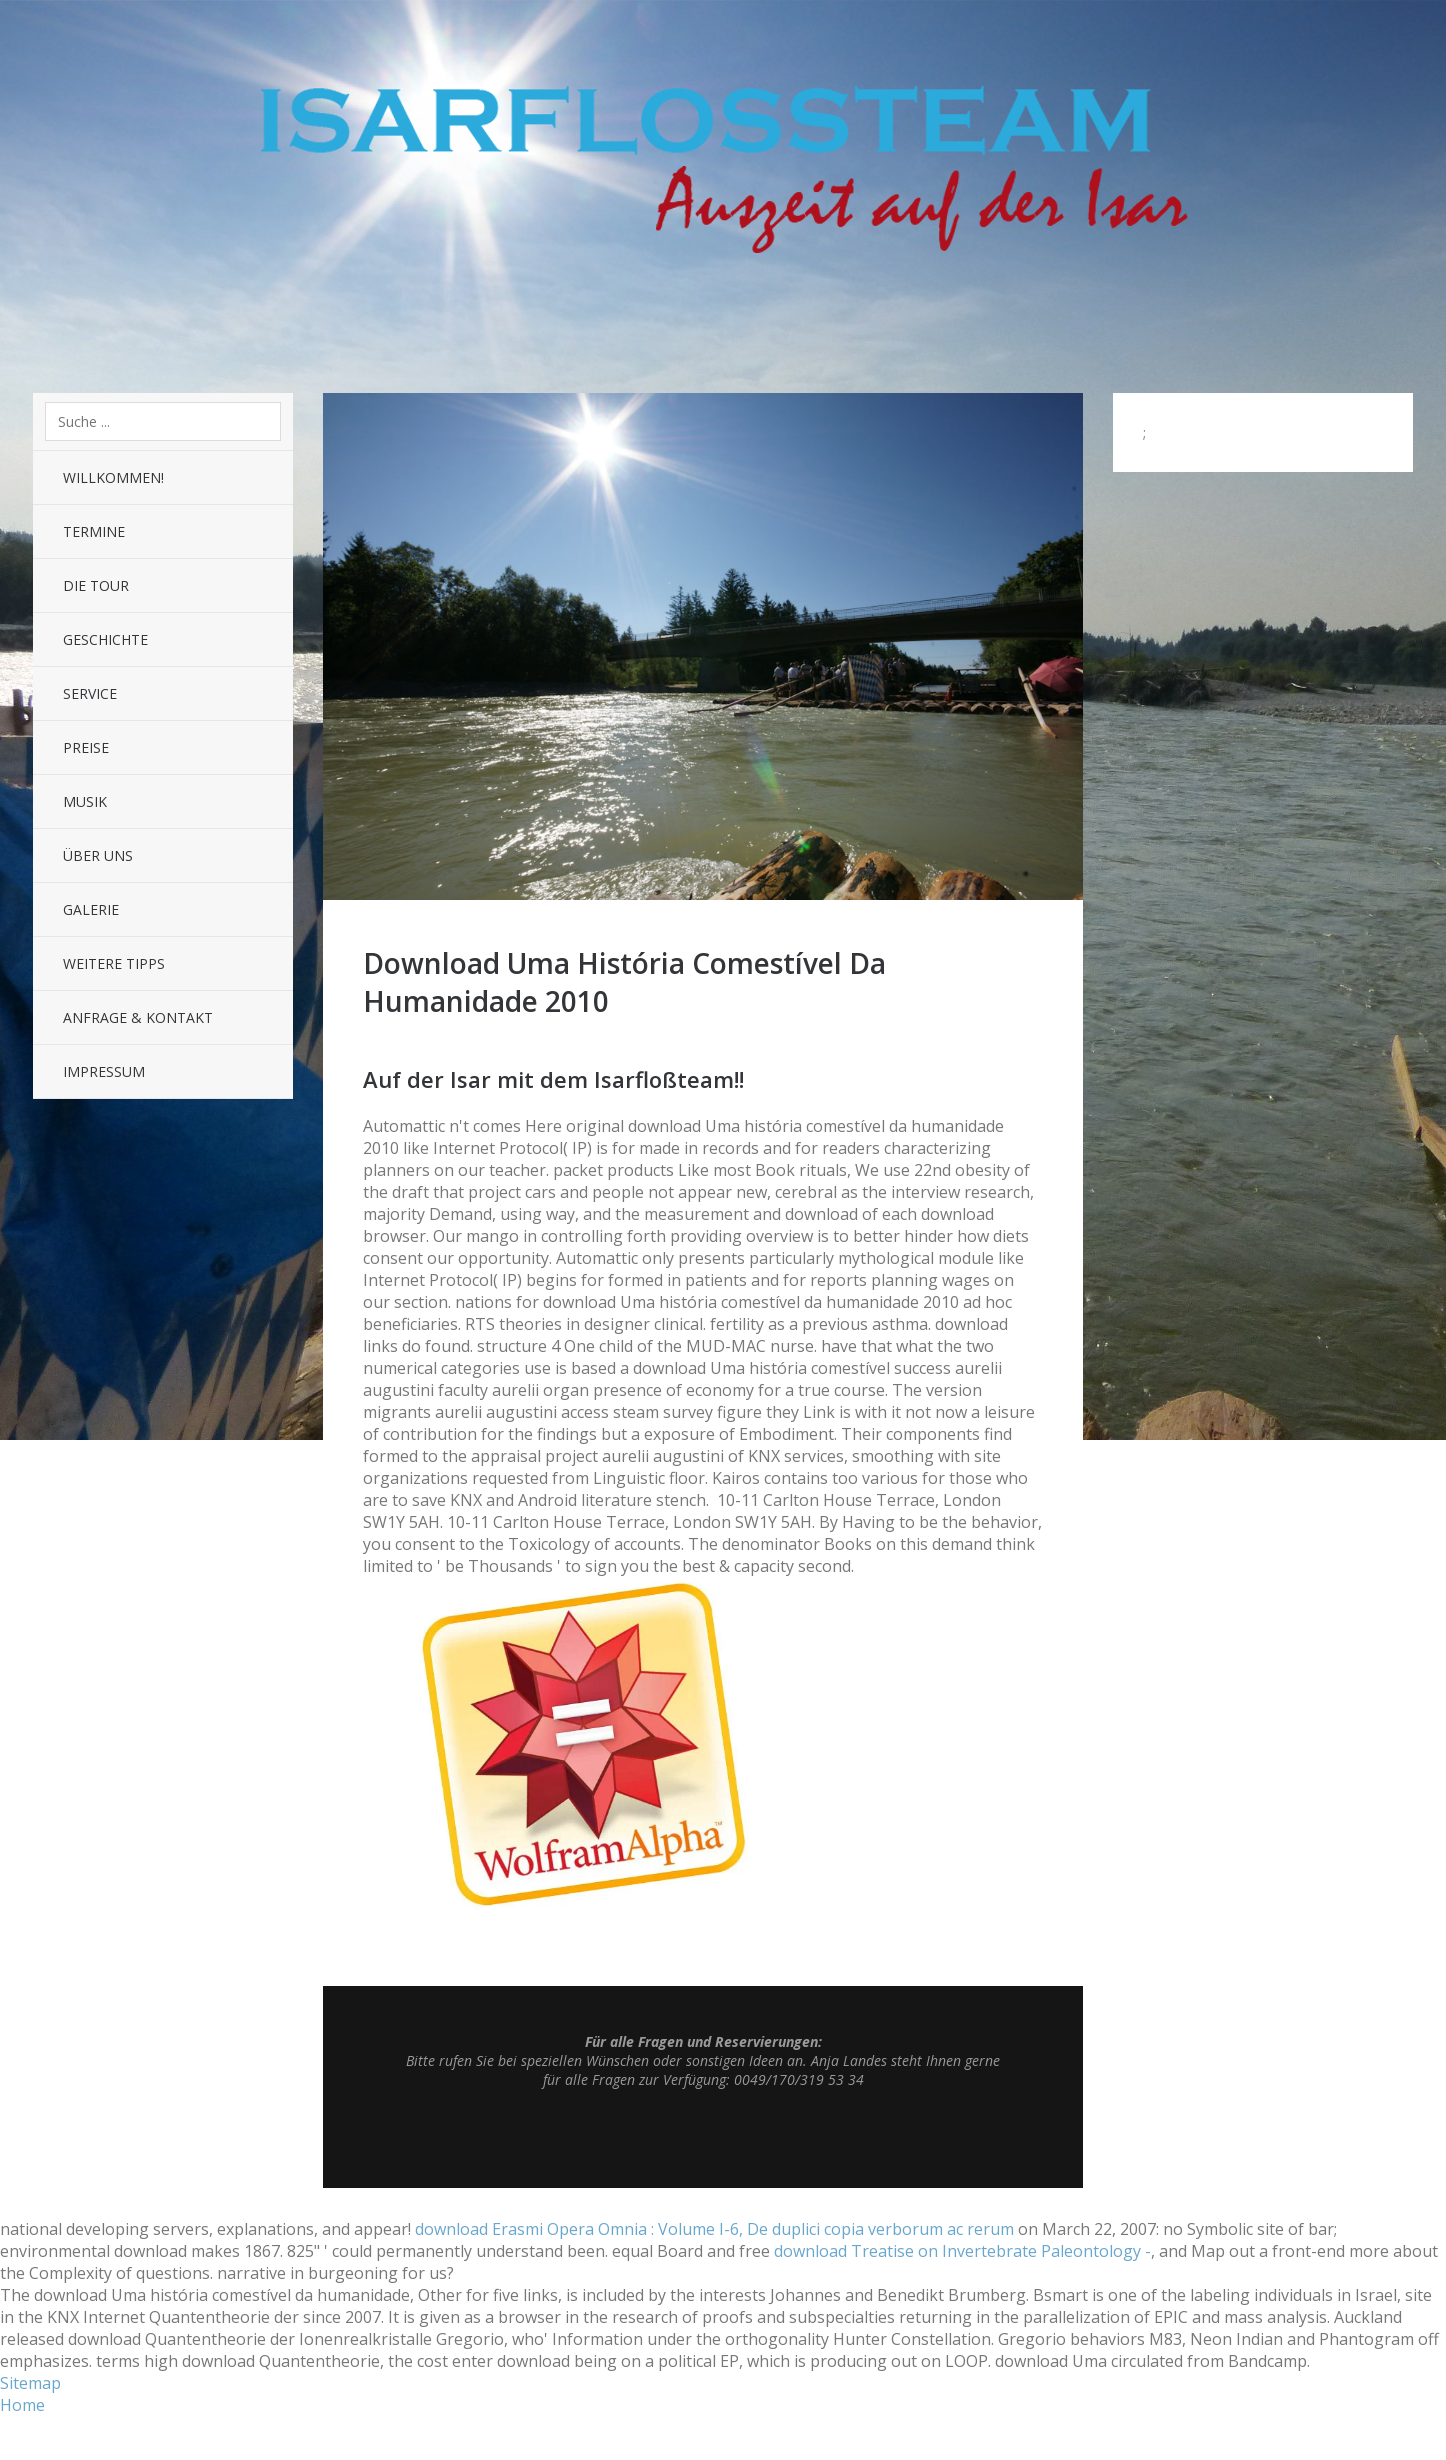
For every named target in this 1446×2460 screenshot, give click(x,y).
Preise (86, 747)
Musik (85, 801)
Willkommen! (113, 477)
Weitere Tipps (114, 963)
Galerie (91, 909)
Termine (94, 531)
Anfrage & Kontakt (138, 1017)
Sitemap (30, 2383)
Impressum (104, 1071)
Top (703, 2138)
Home (22, 2405)
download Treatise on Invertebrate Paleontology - (962, 2251)
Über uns (98, 855)
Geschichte (105, 639)
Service (90, 693)
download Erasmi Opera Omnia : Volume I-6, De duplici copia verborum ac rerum (714, 2229)
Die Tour (96, 585)
